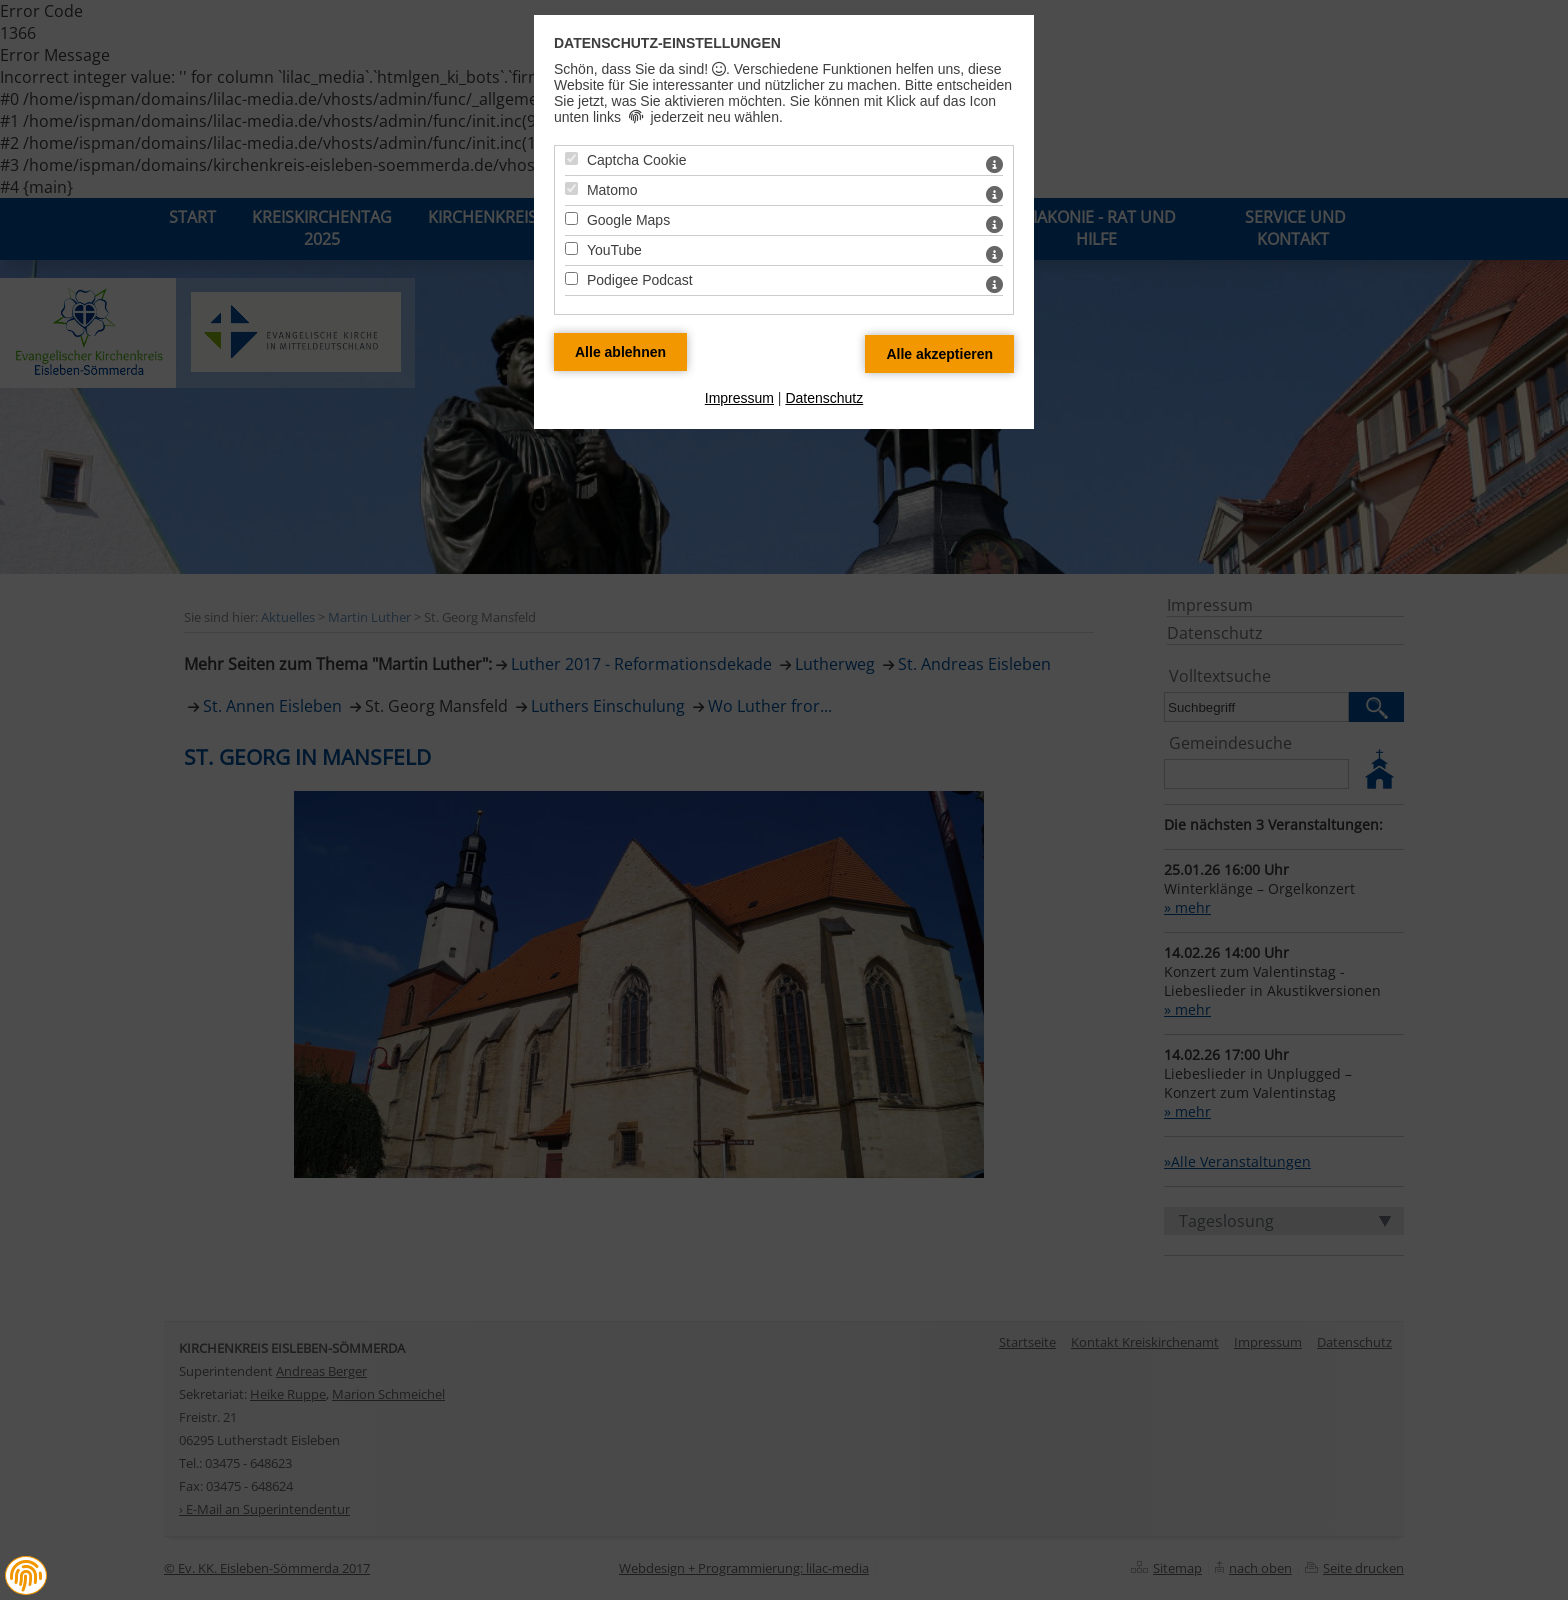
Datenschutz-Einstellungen (667, 43)
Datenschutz (824, 398)
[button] (26, 1576)
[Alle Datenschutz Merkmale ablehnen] (620, 352)
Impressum (739, 398)
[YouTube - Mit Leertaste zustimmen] (571, 248)
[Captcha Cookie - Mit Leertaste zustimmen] (571, 158)
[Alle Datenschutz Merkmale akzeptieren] (939, 354)
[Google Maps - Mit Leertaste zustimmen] (571, 218)
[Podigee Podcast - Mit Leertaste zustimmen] (571, 278)
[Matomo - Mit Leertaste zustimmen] (571, 188)
